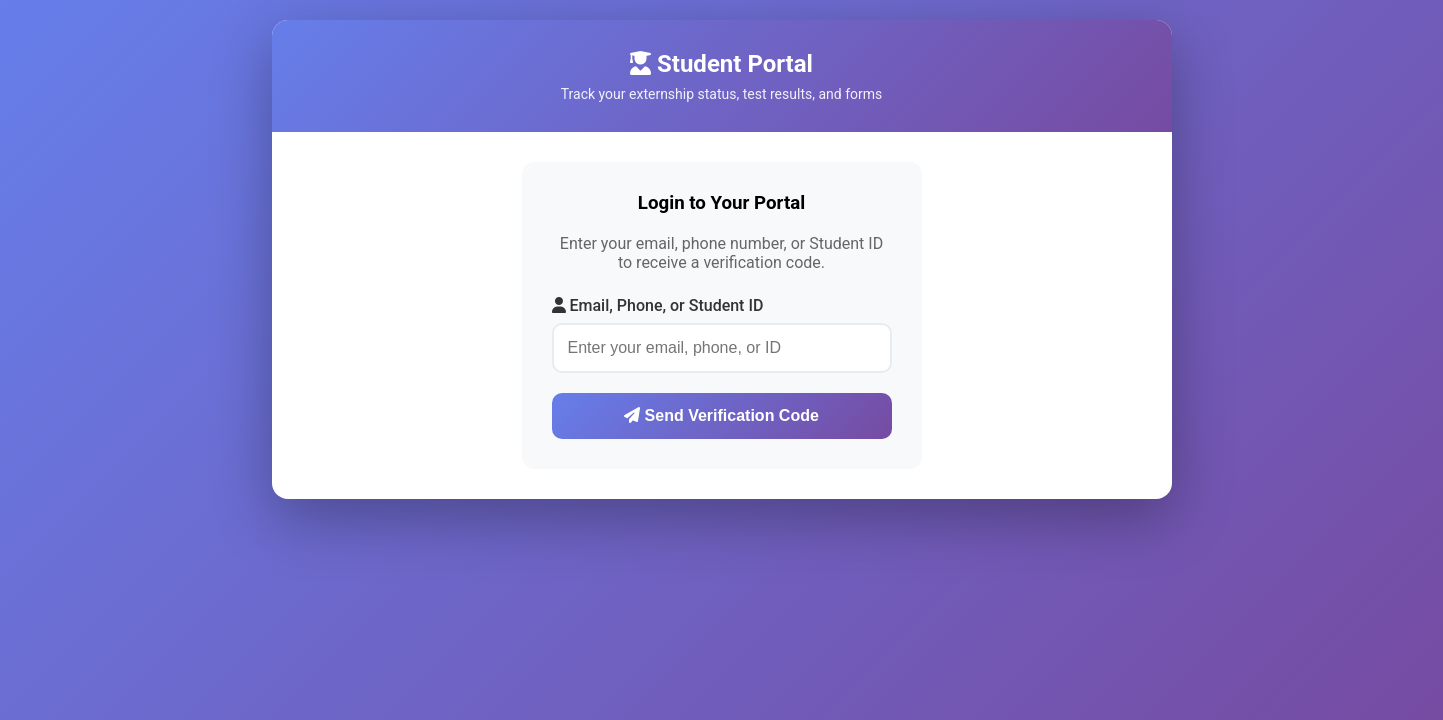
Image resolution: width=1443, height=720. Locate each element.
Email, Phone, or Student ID (658, 305)
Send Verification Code (721, 415)
